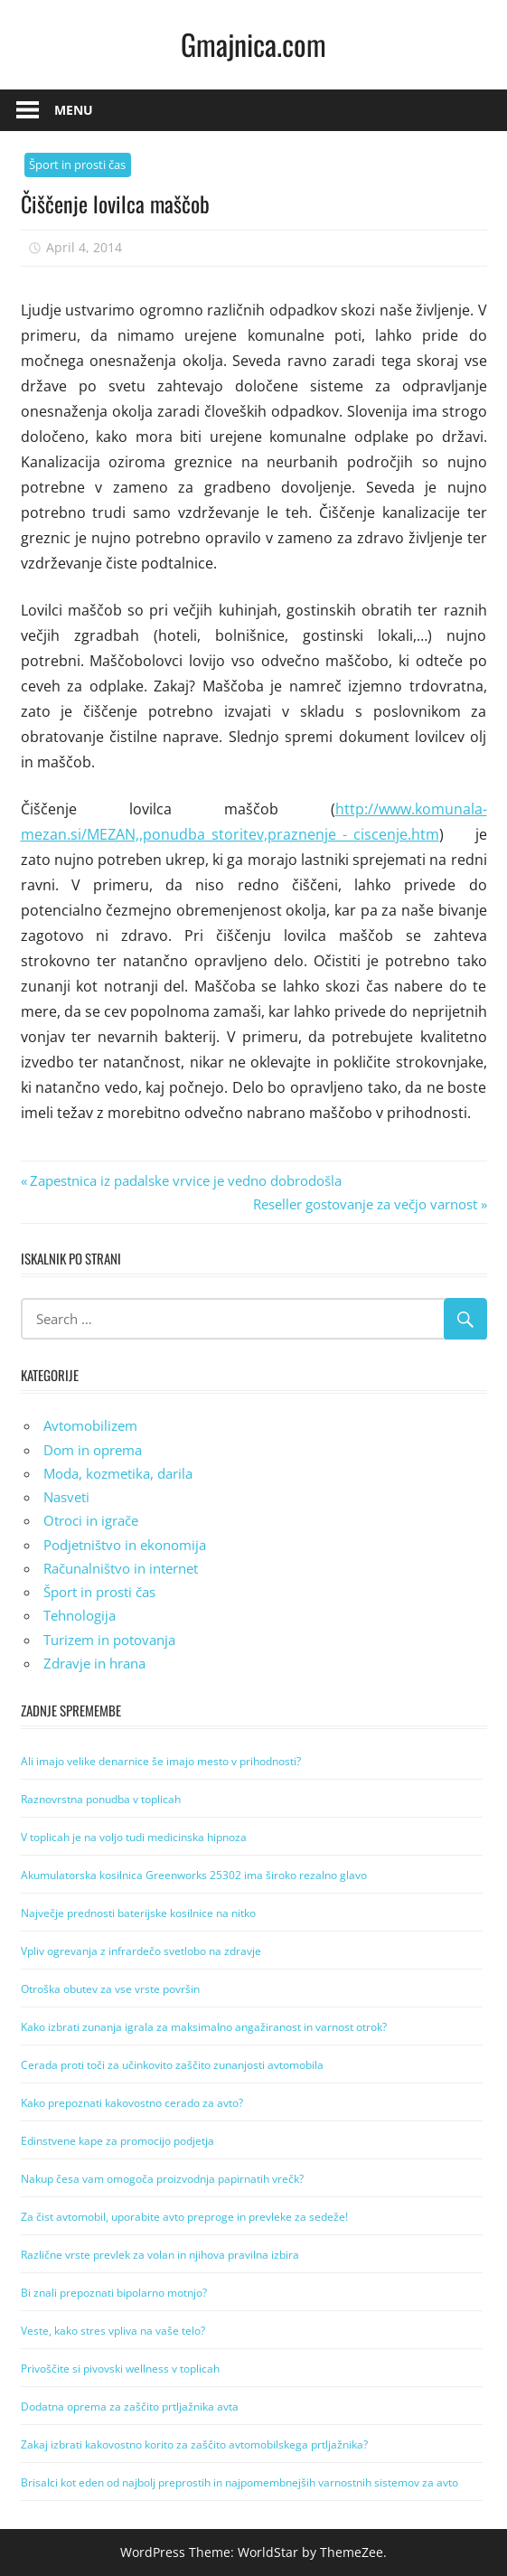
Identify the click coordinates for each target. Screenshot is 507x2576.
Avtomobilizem (90, 1425)
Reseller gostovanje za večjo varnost (365, 1204)
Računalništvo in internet (120, 1568)
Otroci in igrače (90, 1520)
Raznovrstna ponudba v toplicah (101, 1799)
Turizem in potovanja (109, 1640)
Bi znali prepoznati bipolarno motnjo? (114, 2292)
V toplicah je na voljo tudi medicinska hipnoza (134, 1837)
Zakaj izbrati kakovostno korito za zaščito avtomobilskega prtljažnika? (194, 2444)
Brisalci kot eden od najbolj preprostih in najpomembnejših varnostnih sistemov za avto (239, 2482)
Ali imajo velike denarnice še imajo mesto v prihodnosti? (161, 1761)
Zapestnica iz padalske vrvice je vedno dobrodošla (185, 1180)
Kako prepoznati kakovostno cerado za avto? (132, 2103)
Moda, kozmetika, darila (117, 1473)
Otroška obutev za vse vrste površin (110, 1989)
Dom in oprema (92, 1450)
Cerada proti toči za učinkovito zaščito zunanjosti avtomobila (172, 2065)
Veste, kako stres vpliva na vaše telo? (113, 2330)
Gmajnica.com (253, 44)
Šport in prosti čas (77, 164)
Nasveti (66, 1497)
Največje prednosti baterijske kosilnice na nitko (138, 1913)
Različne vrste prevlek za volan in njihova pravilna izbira (160, 2254)
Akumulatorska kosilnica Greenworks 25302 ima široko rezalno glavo (194, 1875)
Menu (73, 109)
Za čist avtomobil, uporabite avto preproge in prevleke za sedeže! (184, 2216)
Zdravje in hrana (94, 1663)
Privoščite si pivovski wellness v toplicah (120, 2368)
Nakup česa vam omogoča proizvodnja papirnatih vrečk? (162, 2178)
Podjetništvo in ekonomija (124, 1545)
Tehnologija (79, 1615)
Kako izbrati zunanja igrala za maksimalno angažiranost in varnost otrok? (204, 2027)
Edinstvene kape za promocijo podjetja (117, 2140)
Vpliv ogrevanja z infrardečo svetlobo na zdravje (141, 1951)
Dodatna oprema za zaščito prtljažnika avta (130, 2406)
